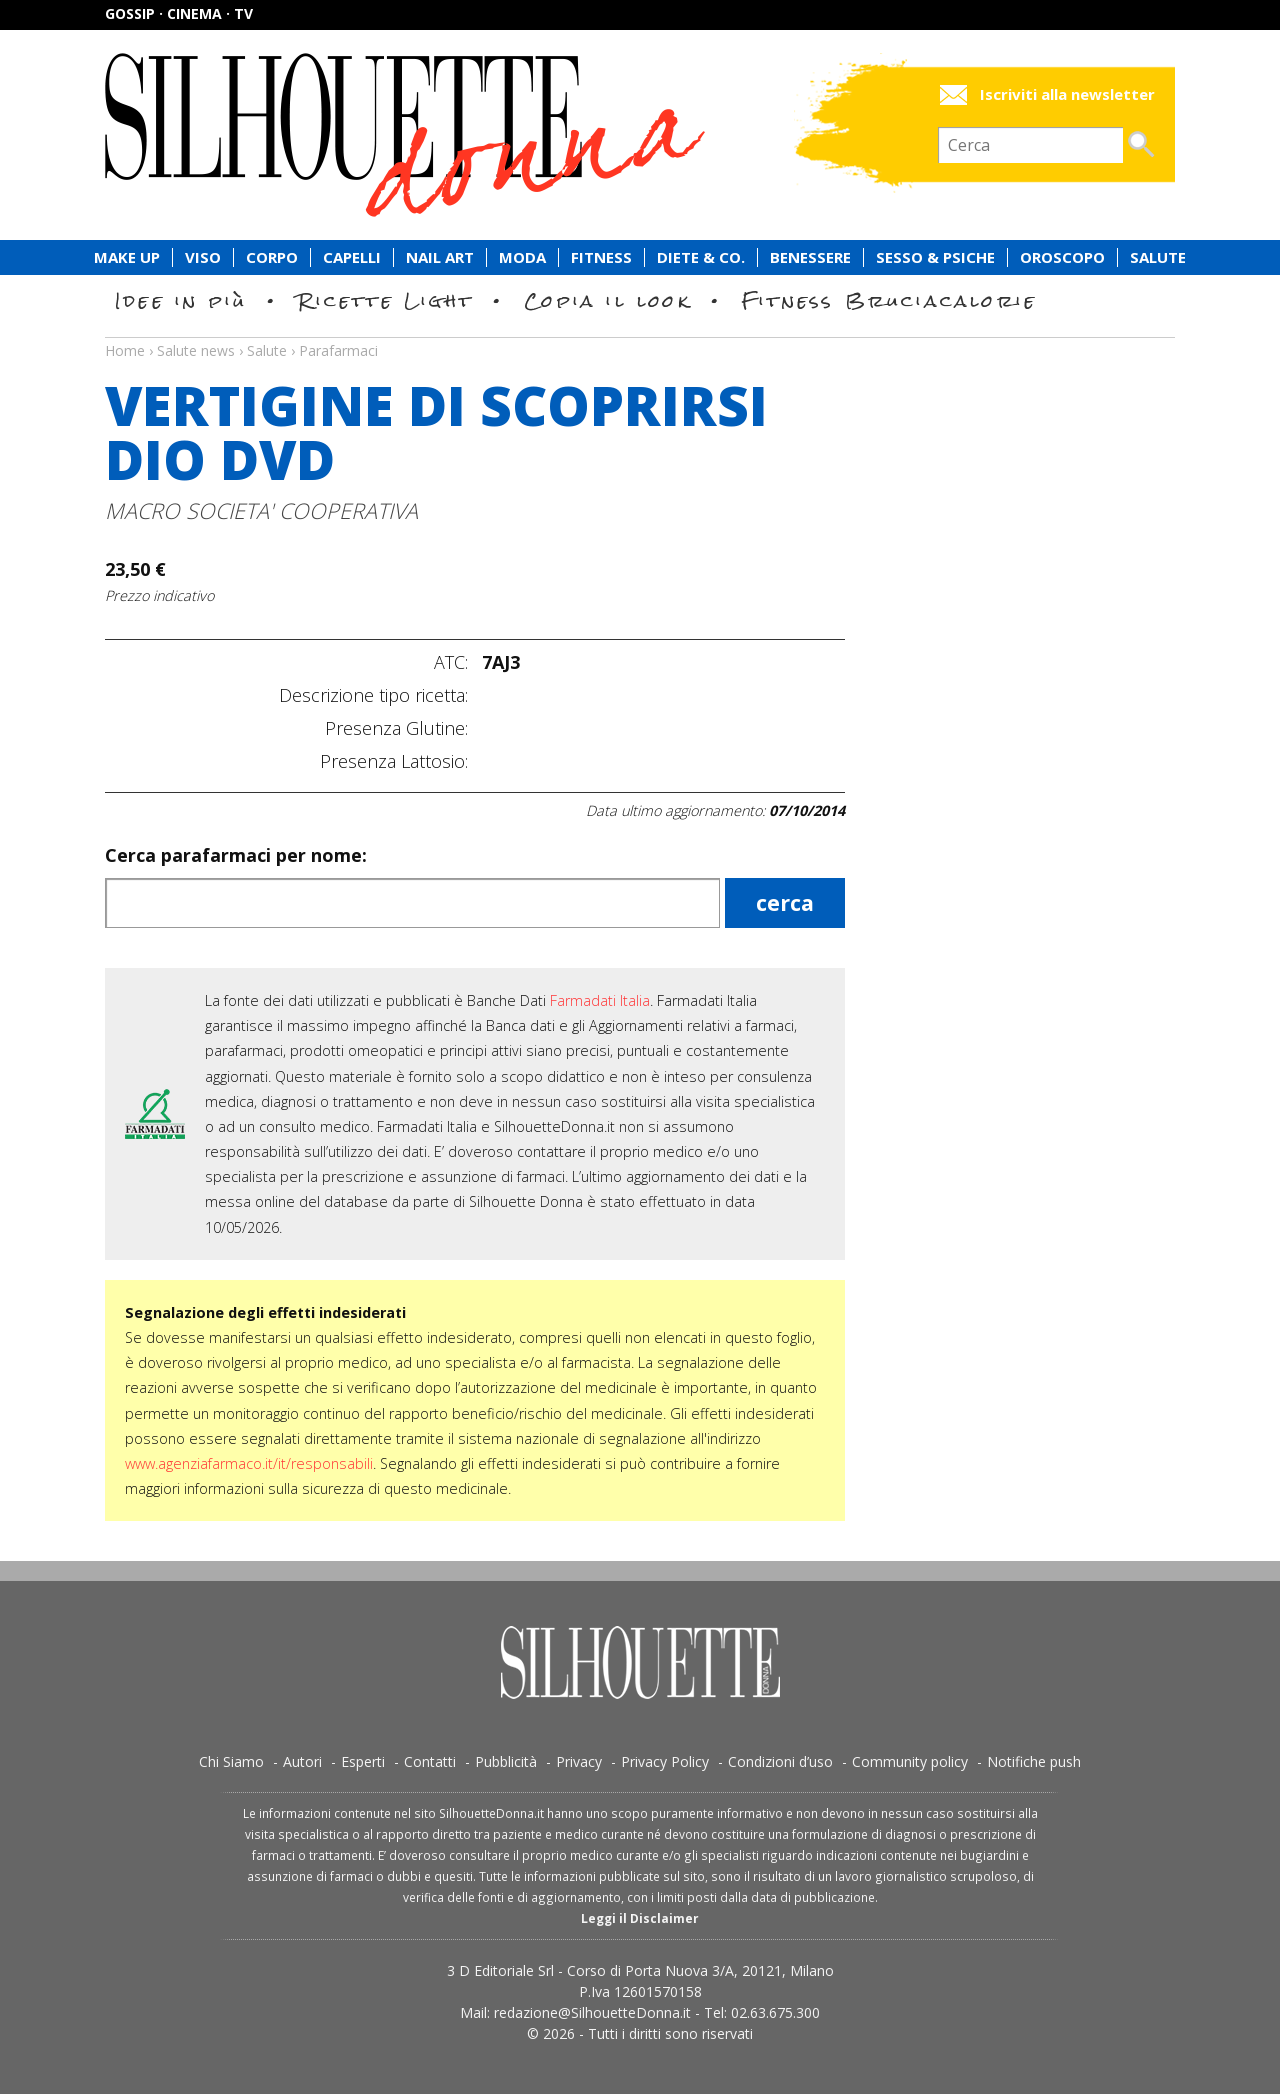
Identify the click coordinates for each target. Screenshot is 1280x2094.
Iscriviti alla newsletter (1067, 94)
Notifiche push (1034, 1761)
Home (125, 350)
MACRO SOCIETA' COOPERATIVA (261, 510)
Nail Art (440, 257)
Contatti (430, 1761)
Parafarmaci (338, 350)
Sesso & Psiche (935, 257)
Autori (302, 1761)
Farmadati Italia (600, 1000)
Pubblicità (506, 1761)
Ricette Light (385, 300)
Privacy (579, 1761)
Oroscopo (1062, 257)
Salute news (640, 332)
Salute (1158, 257)
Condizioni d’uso (780, 1761)
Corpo (272, 257)
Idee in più (181, 300)
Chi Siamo (231, 1761)
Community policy (910, 1761)
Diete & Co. (701, 257)
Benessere (810, 257)
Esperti (363, 1761)
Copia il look (607, 300)
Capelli (352, 257)
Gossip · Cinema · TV (179, 13)
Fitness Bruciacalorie (889, 300)
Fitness (601, 257)
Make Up (127, 257)
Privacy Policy (665, 1761)
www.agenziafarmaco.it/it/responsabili (249, 1463)
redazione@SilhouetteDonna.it (592, 2012)
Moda (522, 257)
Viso (203, 257)
